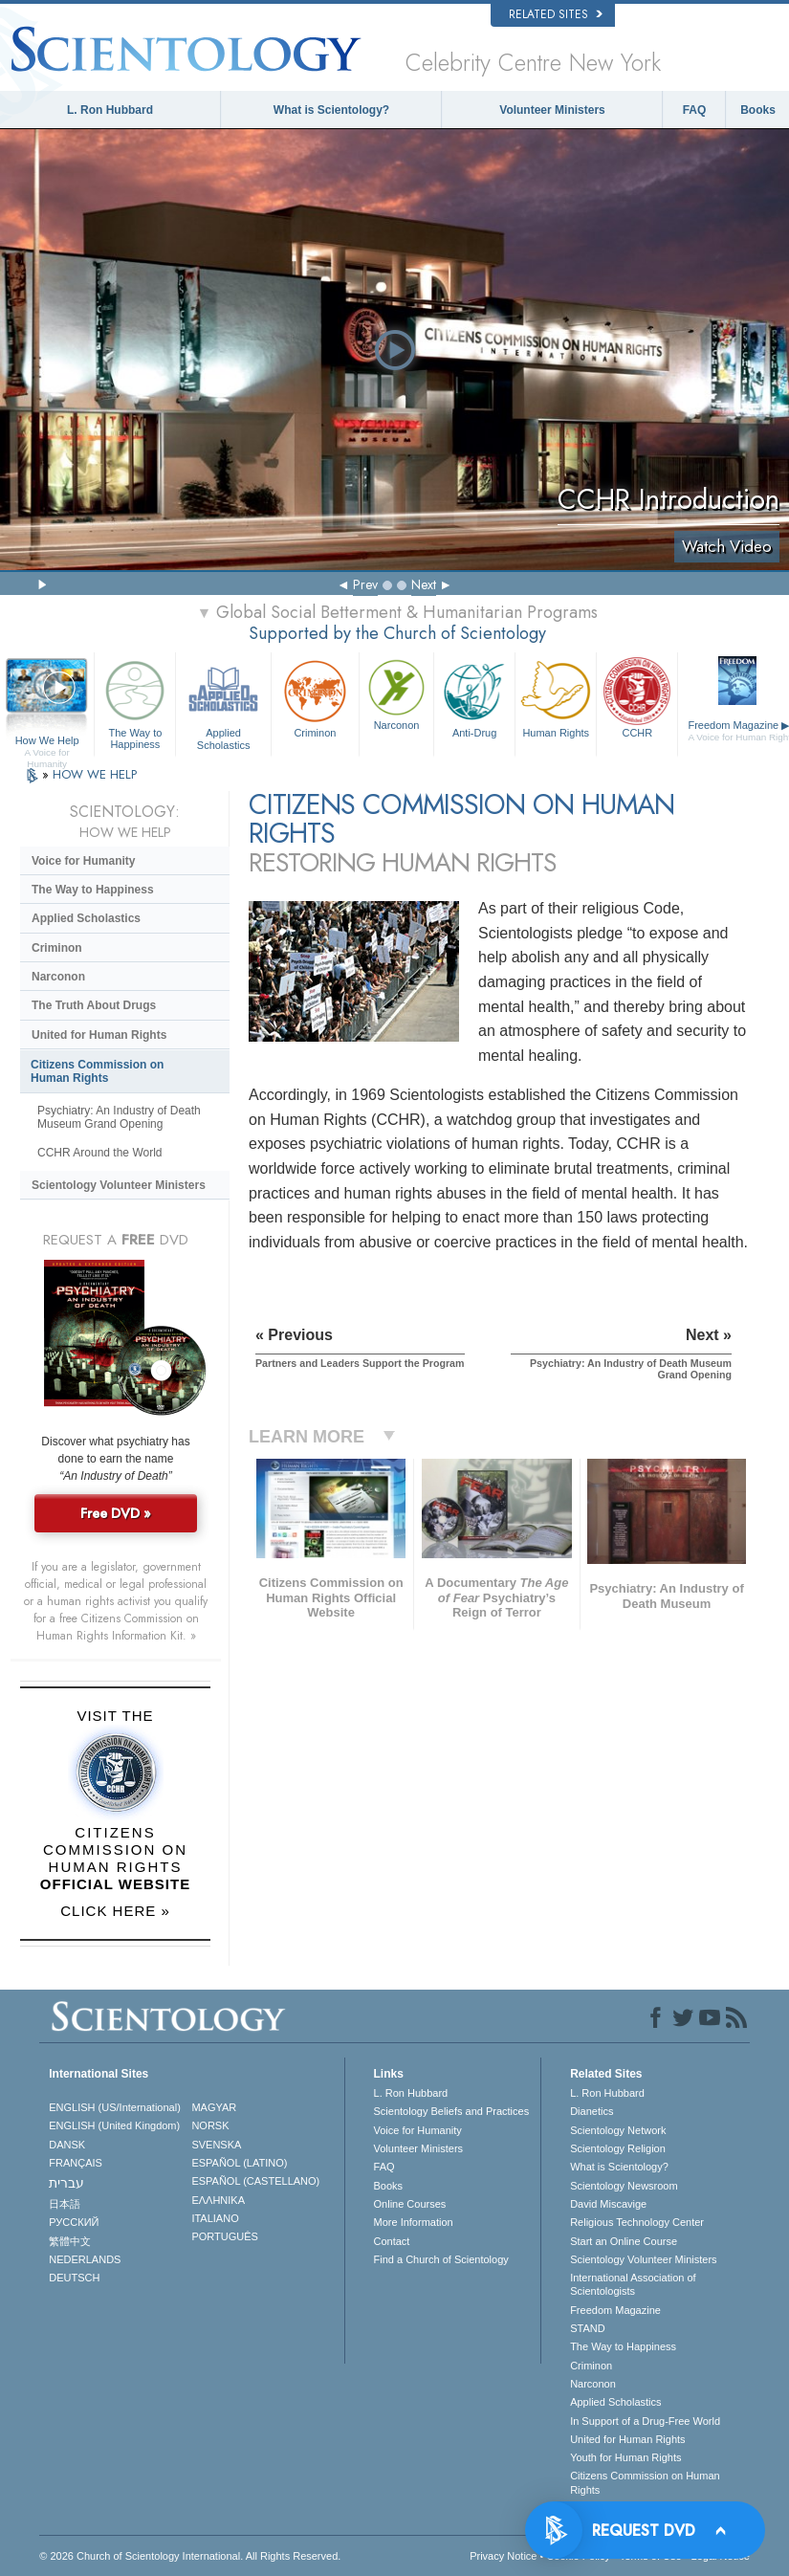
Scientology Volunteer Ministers (119, 1185)
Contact (392, 2241)
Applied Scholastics (223, 701)
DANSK (67, 2144)
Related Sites (556, 14)
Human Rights (555, 696)
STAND (587, 2328)
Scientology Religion (618, 2148)
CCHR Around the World (100, 1152)
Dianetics (591, 2111)
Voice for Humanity (83, 861)
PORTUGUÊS (224, 2236)
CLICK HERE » (115, 1911)
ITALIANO (214, 2218)
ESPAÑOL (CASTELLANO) (255, 2181)
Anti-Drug (474, 696)
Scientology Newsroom (624, 2185)
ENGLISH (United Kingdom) (114, 2125)
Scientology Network (618, 2130)
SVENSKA (216, 2144)
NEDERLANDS (85, 2259)
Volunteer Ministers (551, 110)
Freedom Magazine (615, 2310)
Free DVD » (115, 1513)
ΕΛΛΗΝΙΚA (218, 2200)
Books (758, 110)
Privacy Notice (503, 2556)
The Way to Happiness (134, 701)
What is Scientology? (331, 110)
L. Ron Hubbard (110, 110)
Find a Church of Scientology (441, 2259)
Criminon (315, 696)
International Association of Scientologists (632, 2284)
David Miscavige (608, 2204)
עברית (66, 2183)
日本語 (64, 2204)
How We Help (47, 741)
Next (423, 584)
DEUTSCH (74, 2277)
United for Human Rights (99, 1035)
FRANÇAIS (75, 2163)
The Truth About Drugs (94, 1005)
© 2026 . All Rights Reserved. (189, 2556)
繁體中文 (70, 2241)
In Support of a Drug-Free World (645, 2421)
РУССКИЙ (74, 2222)
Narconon (396, 693)
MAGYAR (213, 2107)
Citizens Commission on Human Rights (97, 1071)
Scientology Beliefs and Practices (452, 2111)
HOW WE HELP (95, 774)
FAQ (695, 110)
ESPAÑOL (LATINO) (239, 2163)
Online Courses (410, 2204)
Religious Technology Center (637, 2222)
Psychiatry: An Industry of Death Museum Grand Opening (119, 1117)
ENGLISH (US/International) (115, 2107)
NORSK (210, 2125)
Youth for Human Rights (625, 2457)
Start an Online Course (623, 2241)
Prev (365, 584)
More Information (413, 2222)
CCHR (637, 696)
